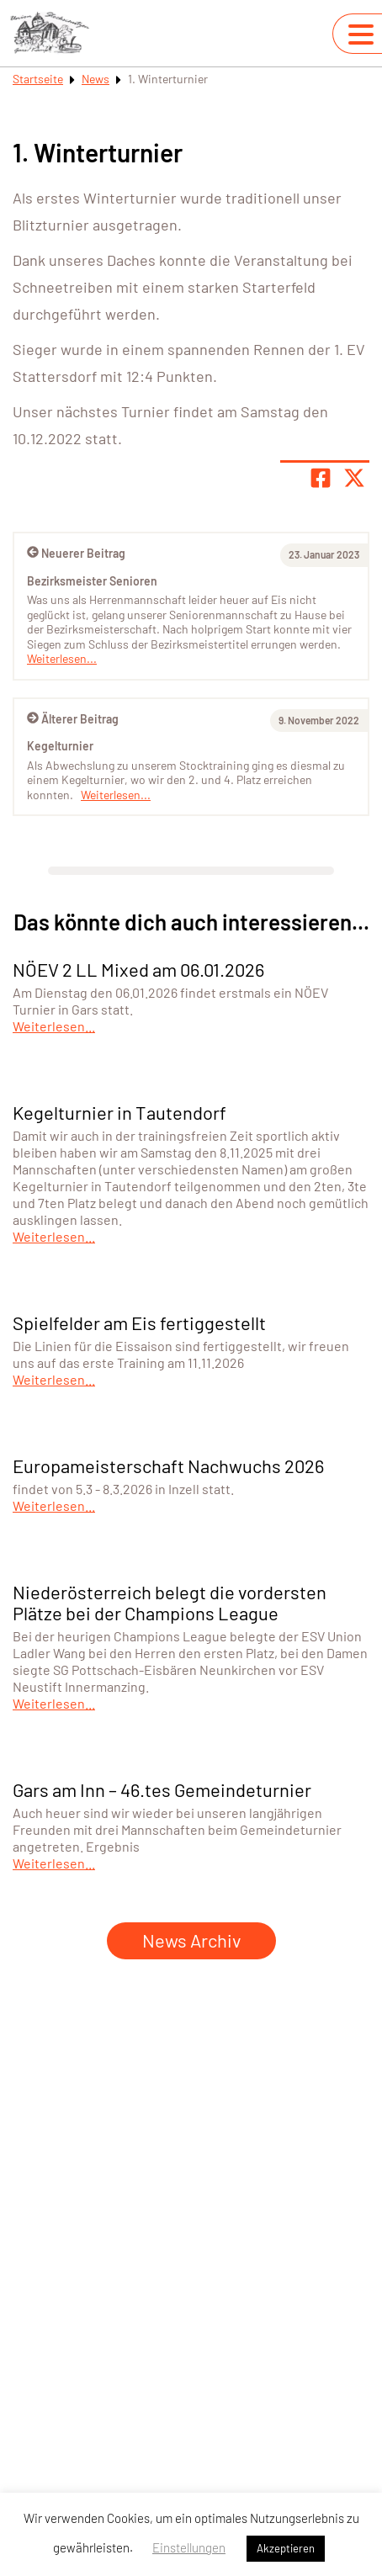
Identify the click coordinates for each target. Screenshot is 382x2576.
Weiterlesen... (116, 794)
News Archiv (191, 1940)
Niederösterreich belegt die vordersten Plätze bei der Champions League (169, 1602)
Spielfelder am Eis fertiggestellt (139, 1322)
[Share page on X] (354, 478)
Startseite (38, 79)
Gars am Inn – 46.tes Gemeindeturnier (162, 1789)
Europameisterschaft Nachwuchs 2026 (168, 1465)
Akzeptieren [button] (286, 2548)
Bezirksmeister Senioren (92, 581)
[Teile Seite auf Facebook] (320, 478)
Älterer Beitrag (73, 719)
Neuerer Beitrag (76, 553)
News (95, 79)
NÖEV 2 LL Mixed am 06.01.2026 (138, 969)
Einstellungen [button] (188, 2547)
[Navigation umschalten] (361, 34)
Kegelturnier (60, 746)
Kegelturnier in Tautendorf (119, 1112)
